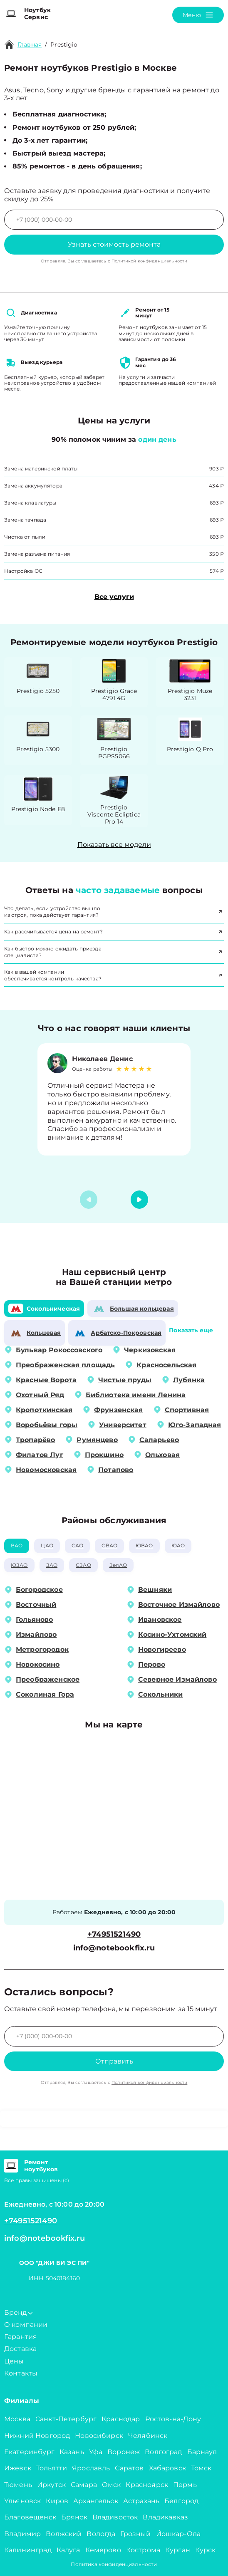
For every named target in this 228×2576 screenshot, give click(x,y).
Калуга (68, 2550)
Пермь (185, 2485)
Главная (29, 44)
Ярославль (91, 2468)
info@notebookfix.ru (114, 1948)
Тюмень (18, 2485)
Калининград (28, 2550)
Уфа (95, 2452)
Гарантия (20, 2337)
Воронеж (123, 2452)
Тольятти (51, 2468)
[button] (139, 1199)
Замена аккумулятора (33, 486)
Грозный (135, 2534)
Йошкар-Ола (178, 2534)
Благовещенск (30, 2517)
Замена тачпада (25, 520)
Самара (84, 2485)
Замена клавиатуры (30, 503)
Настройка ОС (23, 571)
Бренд (18, 2312)
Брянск (74, 2517)
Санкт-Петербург (66, 2419)
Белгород (181, 2501)
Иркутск (51, 2485)
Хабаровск (167, 2468)
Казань (71, 2452)
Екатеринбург (29, 2452)
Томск (201, 2468)
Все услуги (114, 597)
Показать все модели (114, 845)
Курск (205, 2550)
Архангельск (95, 2501)
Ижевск (17, 2468)
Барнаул (202, 2452)
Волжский (64, 2534)
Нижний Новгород (37, 2436)
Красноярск (147, 2485)
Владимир (22, 2534)
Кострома (143, 2550)
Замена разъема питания (37, 554)
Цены (14, 2361)
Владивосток (115, 2517)
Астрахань (141, 2501)
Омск (111, 2485)
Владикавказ (165, 2517)
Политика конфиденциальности (114, 2564)
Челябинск (147, 2436)
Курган (177, 2550)
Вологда (101, 2534)
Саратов (129, 2468)
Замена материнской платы (41, 468)
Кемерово (103, 2550)
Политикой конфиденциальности (149, 261)
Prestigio (63, 44)
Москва (17, 2419)
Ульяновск (22, 2501)
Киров (57, 2501)
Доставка (20, 2349)
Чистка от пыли (24, 537)
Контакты (20, 2373)
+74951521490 (114, 1934)
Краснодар (121, 2419)
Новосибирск (99, 2436)
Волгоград (163, 2452)
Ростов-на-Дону (173, 2419)
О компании (26, 2325)
